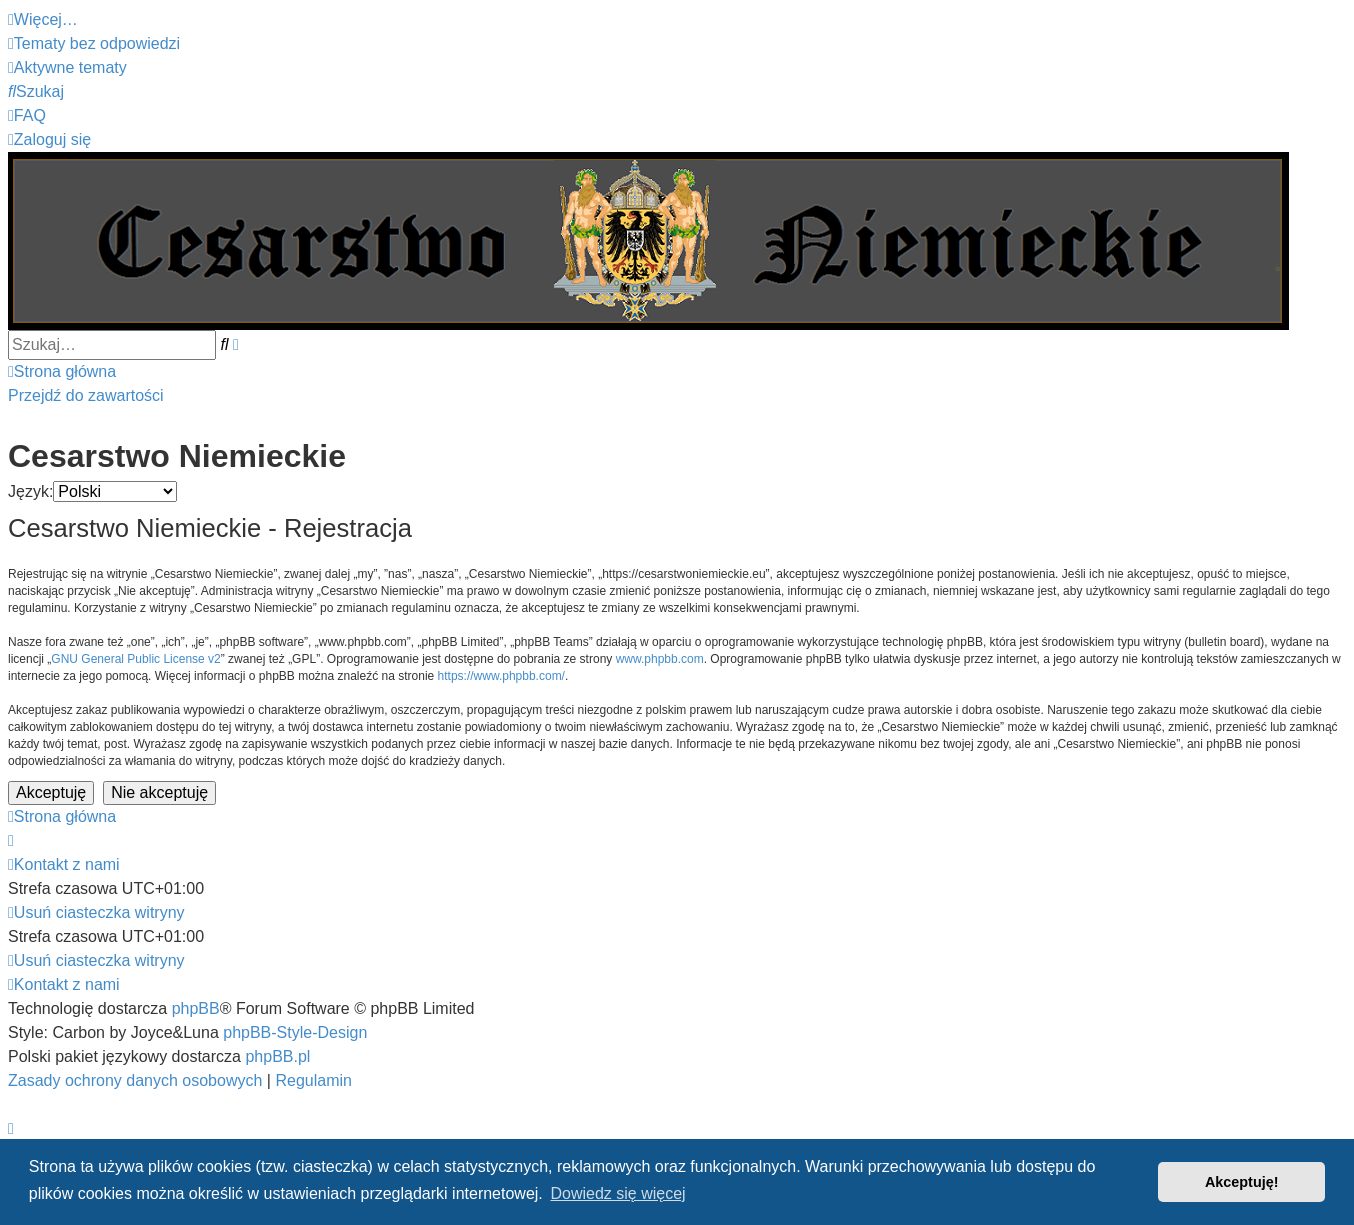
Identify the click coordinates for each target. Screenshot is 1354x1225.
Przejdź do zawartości (86, 395)
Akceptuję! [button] (1242, 1182)
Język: (30, 491)
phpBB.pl (277, 1056)
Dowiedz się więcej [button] (617, 1193)
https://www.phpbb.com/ (501, 676)
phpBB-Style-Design (295, 1032)
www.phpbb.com (660, 659)
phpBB (196, 1008)
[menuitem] (94, 43)
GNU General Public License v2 (135, 659)
